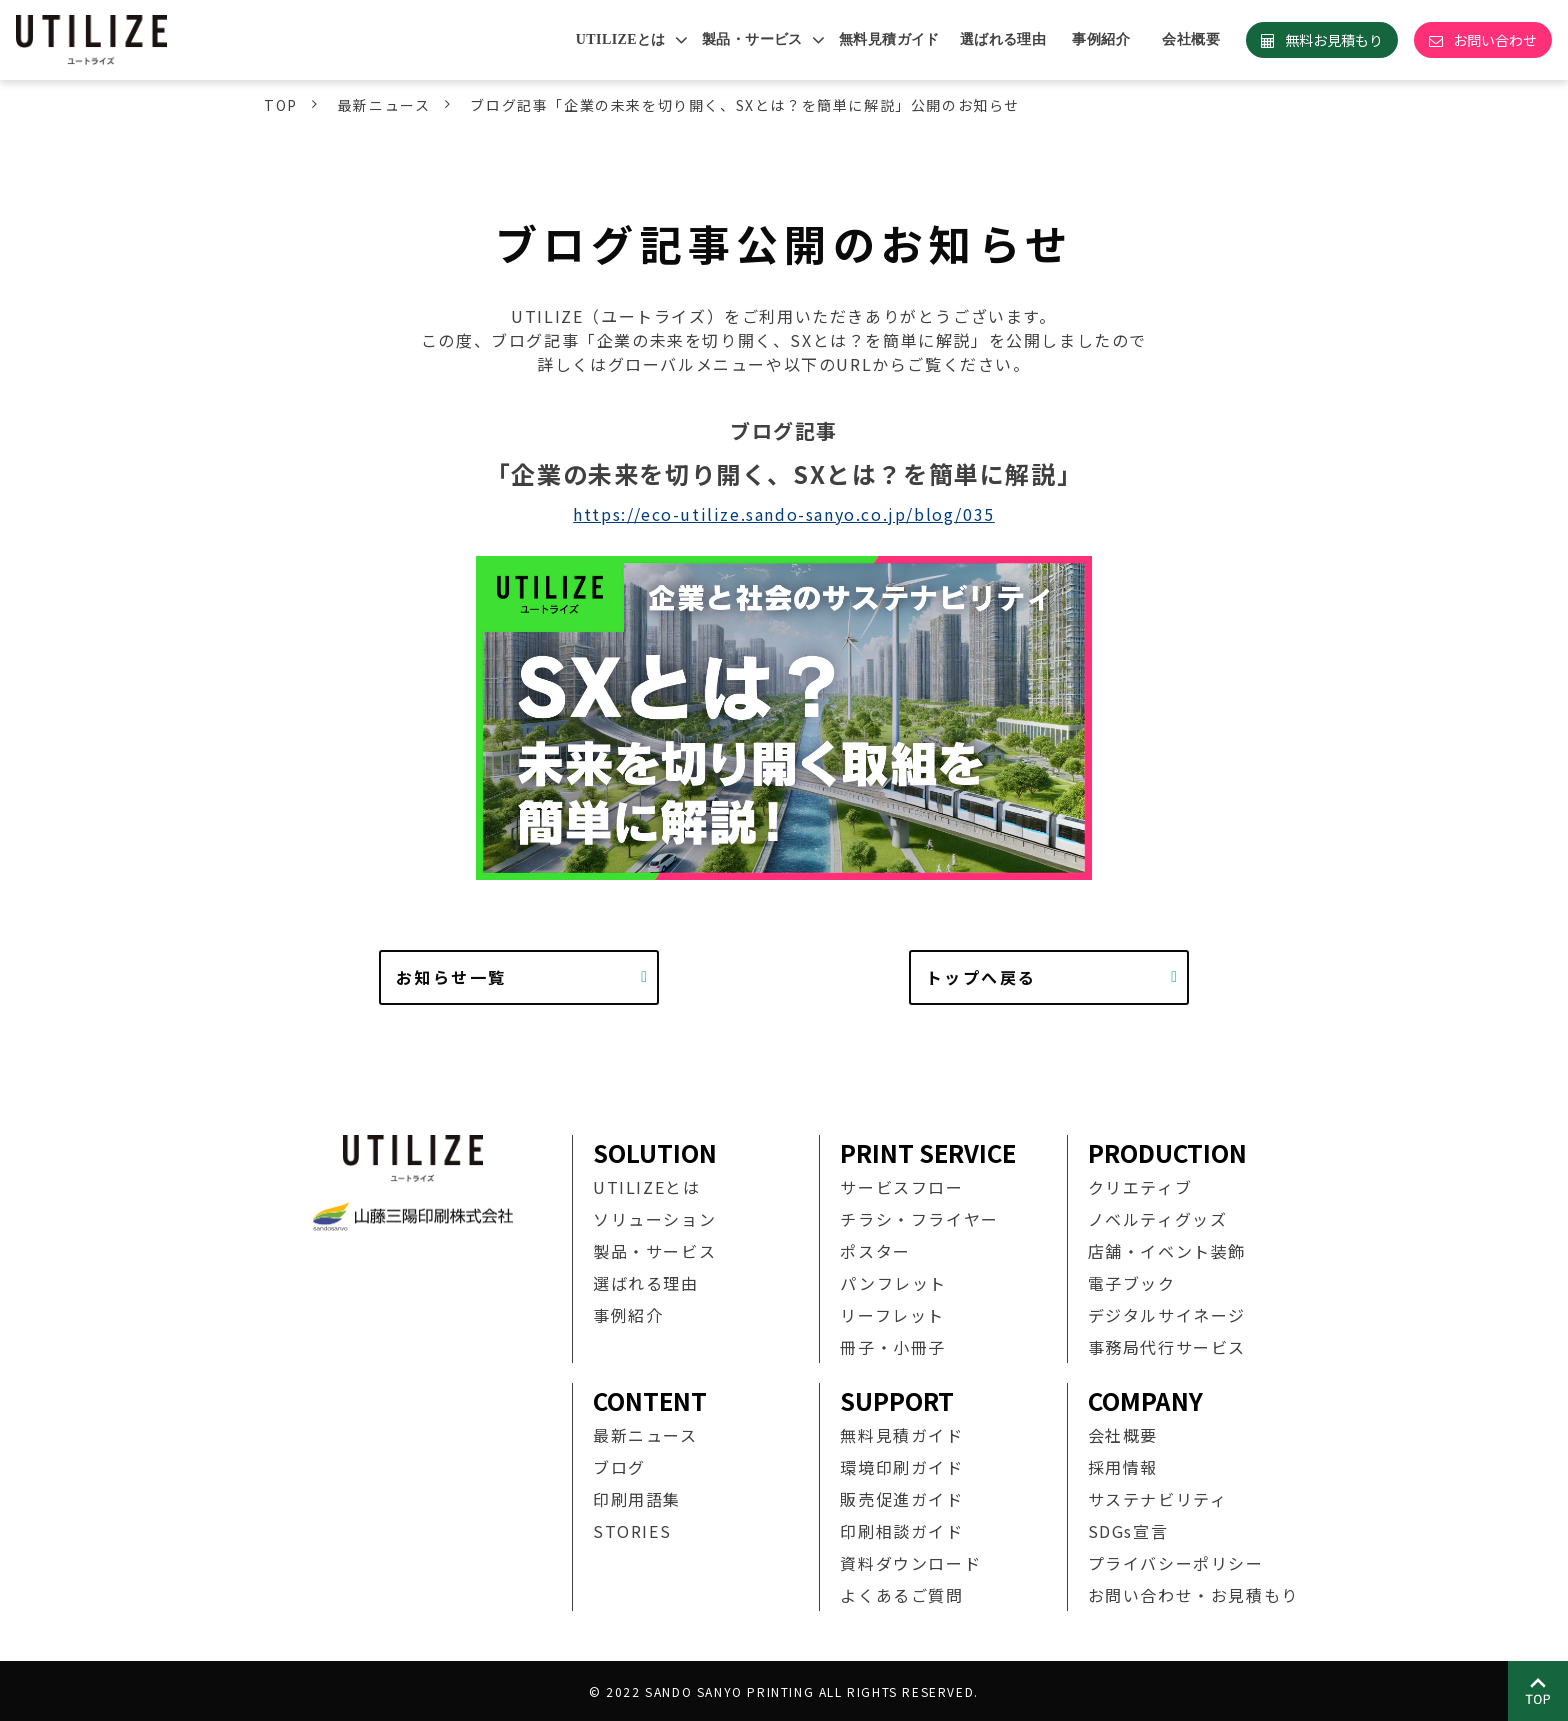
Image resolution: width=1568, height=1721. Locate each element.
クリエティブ (1140, 1187)
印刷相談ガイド (901, 1531)
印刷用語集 (637, 1499)
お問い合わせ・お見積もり (1193, 1595)
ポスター (875, 1251)
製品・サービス (752, 39)
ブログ (619, 1467)
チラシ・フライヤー (919, 1219)
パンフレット (893, 1283)
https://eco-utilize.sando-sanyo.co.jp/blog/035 (784, 514)
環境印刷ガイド (901, 1467)
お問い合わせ (1495, 40)
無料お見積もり (1334, 40)
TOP (281, 105)
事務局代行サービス (1167, 1347)
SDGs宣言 (1128, 1531)
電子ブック (1132, 1283)
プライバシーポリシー (1176, 1563)
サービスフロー (901, 1187)
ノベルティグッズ (1158, 1219)
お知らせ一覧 (451, 977)
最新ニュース (384, 105)
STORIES (632, 1531)
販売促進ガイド (901, 1499)
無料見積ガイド (889, 39)
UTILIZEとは (621, 39)
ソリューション (654, 1219)
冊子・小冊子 (893, 1347)
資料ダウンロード (910, 1563)
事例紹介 (1101, 39)
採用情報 (1123, 1467)
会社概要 (1191, 39)
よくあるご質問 (901, 1595)
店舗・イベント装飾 (1167, 1251)
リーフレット (892, 1315)
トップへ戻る (981, 977)
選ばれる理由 (1003, 39)
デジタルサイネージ (1167, 1315)
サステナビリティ (1158, 1499)
